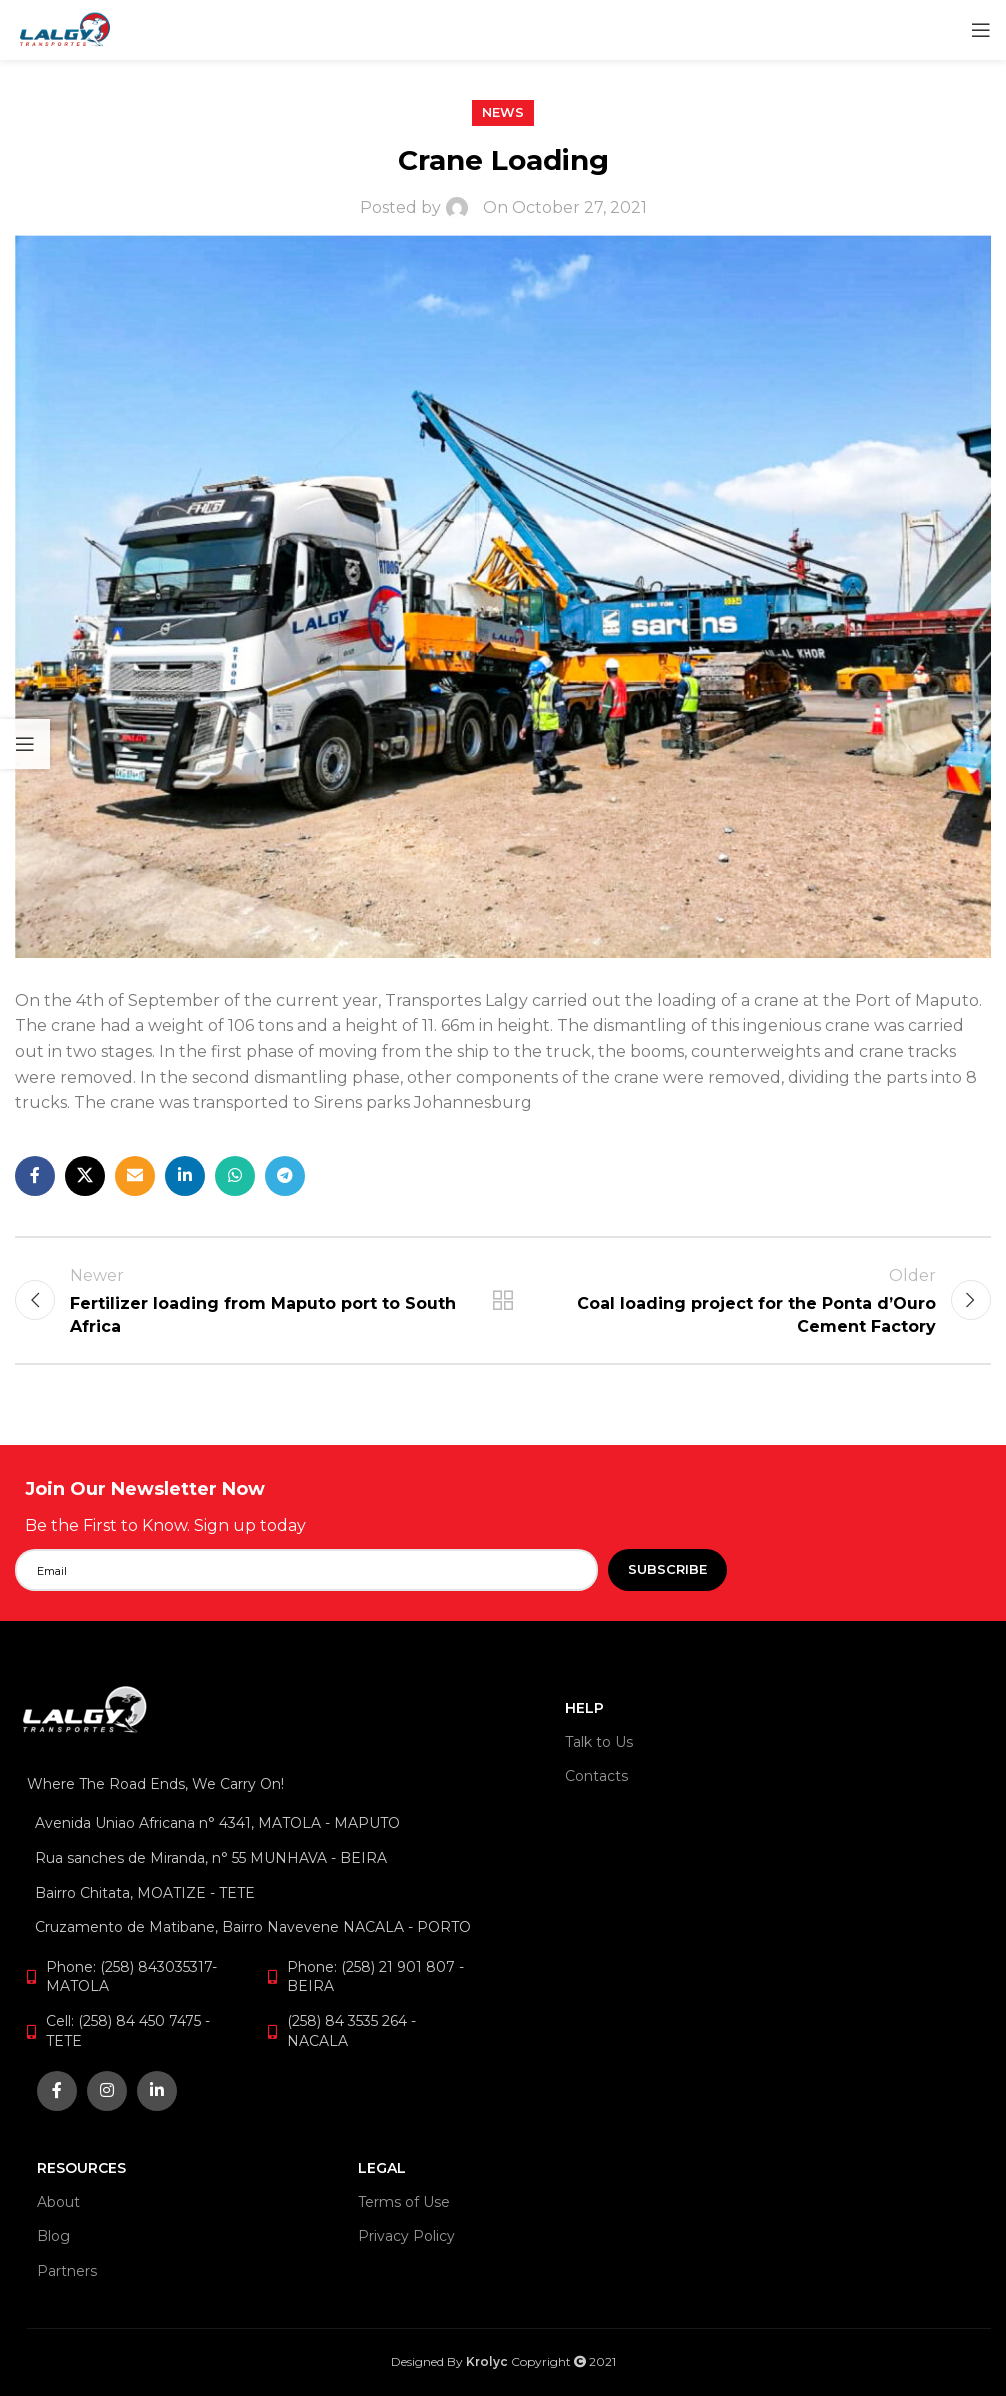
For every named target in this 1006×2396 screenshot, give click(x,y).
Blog (53, 2237)
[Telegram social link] (285, 1176)
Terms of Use (404, 2202)
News (503, 112)
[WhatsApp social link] (235, 1176)
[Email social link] (135, 1176)
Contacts (596, 1776)
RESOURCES (81, 2168)
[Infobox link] (264, 1507)
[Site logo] (65, 28)
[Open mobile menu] (981, 30)
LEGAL (382, 2168)
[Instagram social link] (107, 2091)
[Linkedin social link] (185, 1176)
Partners (67, 2271)
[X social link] (85, 1176)
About (58, 2202)
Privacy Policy (406, 2237)
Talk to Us (599, 1742)
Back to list (503, 1301)
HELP (584, 1708)
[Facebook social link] (35, 1176)
